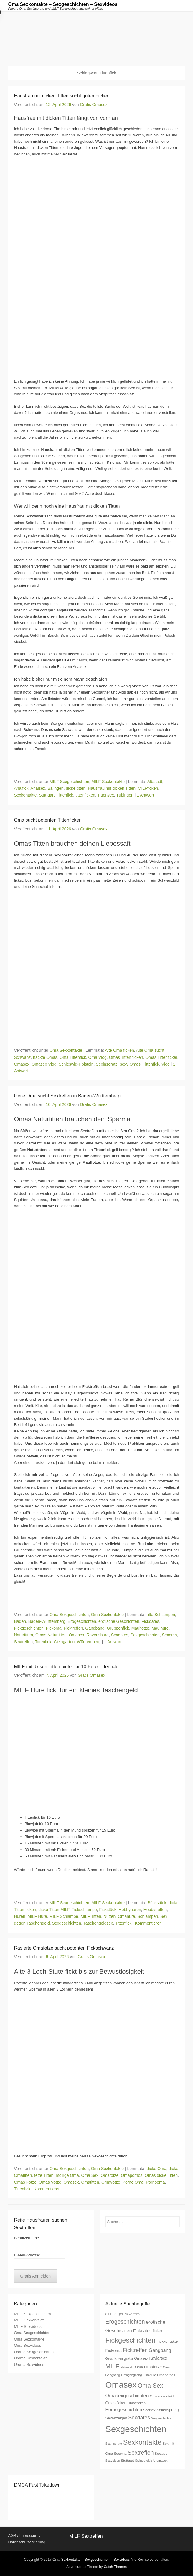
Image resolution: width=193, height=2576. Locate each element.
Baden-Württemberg (46, 1621)
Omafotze (110, 2175)
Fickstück (107, 1909)
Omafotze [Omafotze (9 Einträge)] (153, 2367)
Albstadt (154, 781)
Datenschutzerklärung (26, 2542)
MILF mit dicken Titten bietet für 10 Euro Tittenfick (66, 1666)
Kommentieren (148, 1923)
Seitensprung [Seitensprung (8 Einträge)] (167, 2410)
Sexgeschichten (145, 1635)
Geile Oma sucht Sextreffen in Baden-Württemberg (67, 1095)
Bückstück (157, 1902)
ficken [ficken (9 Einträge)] (158, 2330)
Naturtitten (23, 1635)
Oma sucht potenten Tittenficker (47, 819)
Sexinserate (107, 1064)
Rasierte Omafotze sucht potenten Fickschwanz (64, 1947)
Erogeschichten (82, 1621)
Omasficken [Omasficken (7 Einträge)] (136, 2403)
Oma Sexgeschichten (69, 1614)
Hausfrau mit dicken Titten (112, 788)
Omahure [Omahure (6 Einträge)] (149, 2375)
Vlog (165, 1064)
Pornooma (155, 2182)
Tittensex (106, 795)
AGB (12, 2535)
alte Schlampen (161, 1614)
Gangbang (94, 1628)
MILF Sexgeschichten (69, 781)
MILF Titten (90, 1916)
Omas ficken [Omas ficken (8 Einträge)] (115, 2403)
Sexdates (119, 1635)
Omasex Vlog (44, 1064)
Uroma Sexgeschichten (34, 2352)
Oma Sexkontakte (66, 1050)
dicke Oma (156, 2168)
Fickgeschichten (29, 1628)
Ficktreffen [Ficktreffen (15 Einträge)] (135, 2350)
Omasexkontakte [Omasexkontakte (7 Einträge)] (163, 2396)
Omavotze (110, 2182)
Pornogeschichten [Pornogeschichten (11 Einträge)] (123, 2409)
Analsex (38, 788)
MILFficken (148, 788)
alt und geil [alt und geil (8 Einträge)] (114, 2314)
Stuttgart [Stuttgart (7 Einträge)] (127, 2460)
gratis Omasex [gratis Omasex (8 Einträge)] (136, 2358)
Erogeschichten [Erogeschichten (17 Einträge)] (125, 2321)
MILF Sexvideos (28, 2326)
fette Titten (43, 2175)
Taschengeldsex (98, 1923)
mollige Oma (67, 2175)
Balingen (55, 788)
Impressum (28, 2535)
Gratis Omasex (93, 104)
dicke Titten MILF (53, 1909)
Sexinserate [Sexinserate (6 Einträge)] (113, 2443)
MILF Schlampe (63, 1916)
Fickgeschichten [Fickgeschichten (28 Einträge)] (130, 2340)
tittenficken (85, 795)
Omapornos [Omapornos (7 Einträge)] (166, 2375)
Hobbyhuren (130, 1909)
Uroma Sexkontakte (31, 2358)
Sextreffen (23, 1641)
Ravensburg (97, 1635)
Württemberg (89, 1641)
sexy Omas (130, 1064)
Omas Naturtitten (51, 1635)
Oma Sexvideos (27, 2345)
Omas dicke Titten (161, 2175)
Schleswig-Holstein (76, 1064)
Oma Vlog (97, 1057)
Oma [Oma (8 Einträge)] (139, 2367)
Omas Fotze (25, 2182)
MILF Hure (37, 1916)
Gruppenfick (118, 1628)
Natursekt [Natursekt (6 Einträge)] (127, 2367)
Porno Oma (133, 2182)
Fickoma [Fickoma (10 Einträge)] (113, 2350)
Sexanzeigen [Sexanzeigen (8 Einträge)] (116, 2418)
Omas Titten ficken (126, 1057)
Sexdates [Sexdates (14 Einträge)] (139, 2418)
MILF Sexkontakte (108, 781)
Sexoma (169, 1635)
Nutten (109, 1916)
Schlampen (147, 1916)
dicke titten (75, 788)
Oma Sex (89, 2175)
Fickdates (150, 1621)
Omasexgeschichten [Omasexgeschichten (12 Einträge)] (127, 2395)
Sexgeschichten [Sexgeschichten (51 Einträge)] (135, 2429)
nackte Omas (45, 1057)
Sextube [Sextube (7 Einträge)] (161, 2453)
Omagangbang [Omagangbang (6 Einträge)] (131, 2375)
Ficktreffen (73, 1628)
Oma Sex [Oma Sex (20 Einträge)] (150, 2385)
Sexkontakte (25, 795)
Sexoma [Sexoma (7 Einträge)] (120, 2453)
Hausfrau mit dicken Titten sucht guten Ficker (61, 95)
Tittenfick (65, 795)
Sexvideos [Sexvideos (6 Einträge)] (112, 2460)
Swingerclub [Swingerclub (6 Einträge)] (143, 2460)
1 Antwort (145, 795)
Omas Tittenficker (161, 1057)
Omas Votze (50, 2182)
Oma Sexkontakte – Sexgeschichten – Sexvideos (63, 4)
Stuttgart (47, 795)
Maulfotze (140, 1628)
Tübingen (124, 795)
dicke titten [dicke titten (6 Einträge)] (132, 2314)
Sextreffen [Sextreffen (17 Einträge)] (141, 2452)
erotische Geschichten (118, 1621)
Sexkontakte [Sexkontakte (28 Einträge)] (142, 2442)
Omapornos (131, 2175)
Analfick (21, 788)
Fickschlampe (84, 1909)
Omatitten (90, 2182)
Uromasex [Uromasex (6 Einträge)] (160, 2460)
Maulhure (160, 1628)
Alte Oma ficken (119, 1050)
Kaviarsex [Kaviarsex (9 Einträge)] (158, 2358)
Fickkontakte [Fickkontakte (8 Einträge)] (167, 2341)
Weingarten (64, 1641)
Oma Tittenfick (73, 1057)
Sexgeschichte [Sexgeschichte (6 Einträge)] (161, 2418)
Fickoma (54, 1628)
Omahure (126, 1916)
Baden (20, 1621)
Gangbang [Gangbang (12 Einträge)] (160, 2350)
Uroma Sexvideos (29, 2364)
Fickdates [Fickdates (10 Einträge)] (142, 2330)
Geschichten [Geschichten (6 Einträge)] (114, 2358)
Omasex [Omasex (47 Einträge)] (121, 2384)
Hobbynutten (155, 1909)
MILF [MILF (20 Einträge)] (112, 2366)
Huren (19, 1916)
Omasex (21, 1064)
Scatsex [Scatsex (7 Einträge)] (149, 2410)
